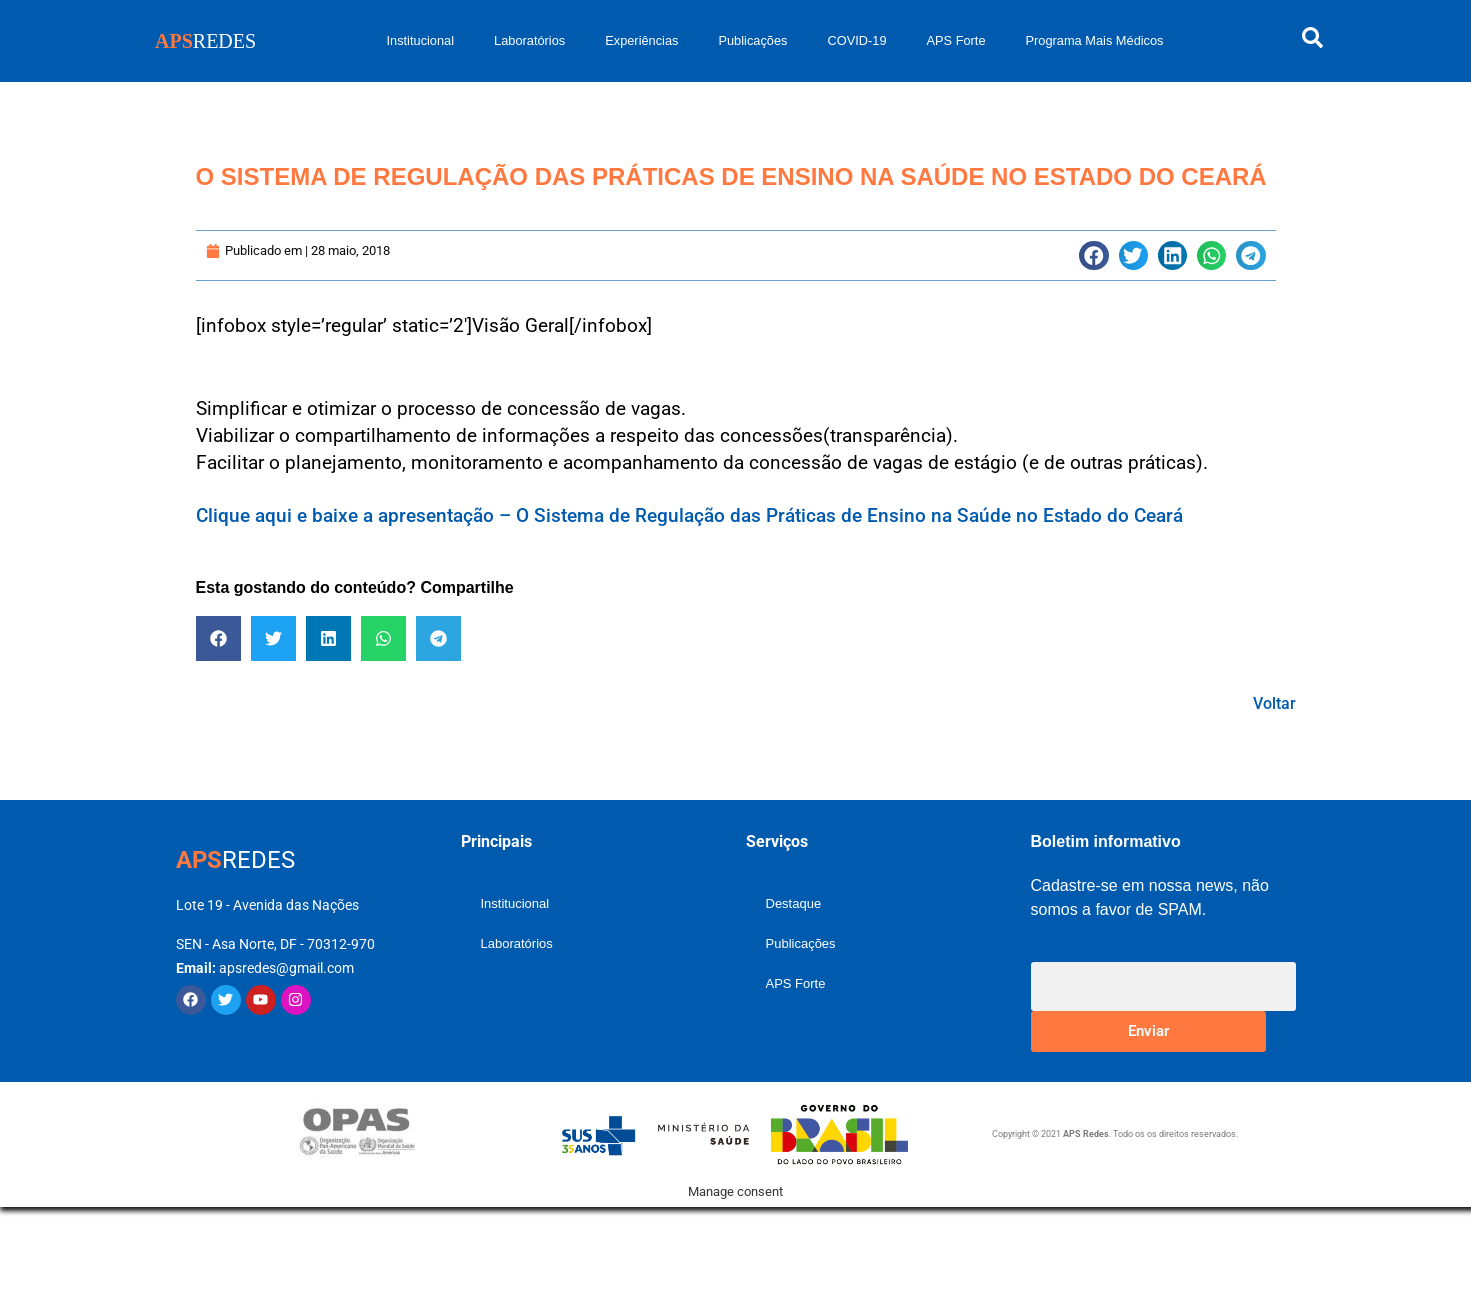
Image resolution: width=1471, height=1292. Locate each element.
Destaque (794, 903)
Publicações (752, 40)
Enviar (1148, 1031)
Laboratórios (529, 40)
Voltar (1274, 703)
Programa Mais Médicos (1095, 40)
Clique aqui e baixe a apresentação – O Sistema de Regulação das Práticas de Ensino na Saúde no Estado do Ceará (689, 515)
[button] (1093, 255)
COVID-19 (856, 40)
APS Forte (956, 40)
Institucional (420, 40)
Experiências (641, 40)
